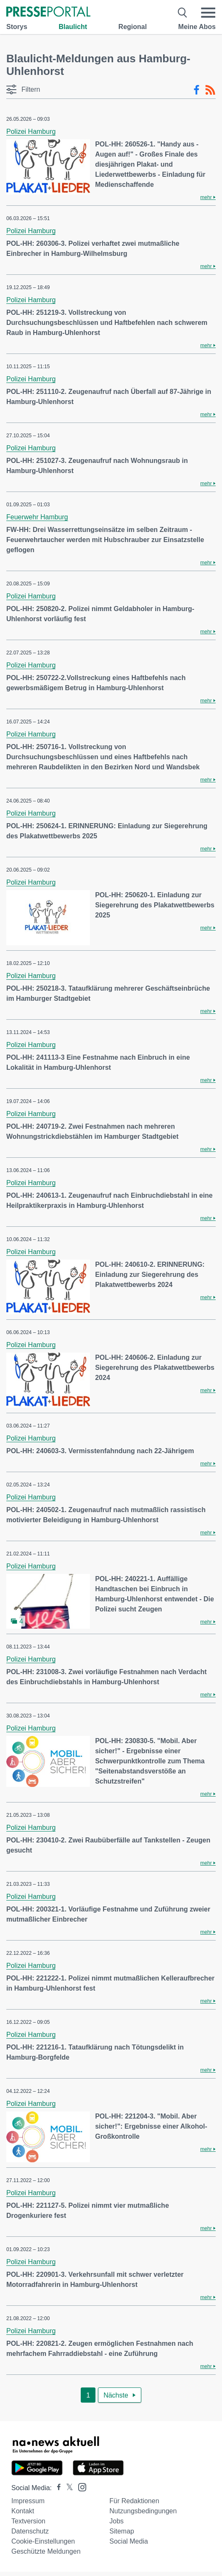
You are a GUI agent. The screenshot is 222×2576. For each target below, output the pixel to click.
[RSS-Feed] (210, 90)
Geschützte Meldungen (46, 2551)
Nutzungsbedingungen (143, 2511)
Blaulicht (72, 26)
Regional (133, 26)
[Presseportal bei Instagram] (79, 2486)
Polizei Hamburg (31, 131)
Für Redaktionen (134, 2500)
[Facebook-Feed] (196, 90)
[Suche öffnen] (182, 13)
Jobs (116, 2521)
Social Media (128, 2541)
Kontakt (22, 2511)
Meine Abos (197, 26)
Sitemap (121, 2531)
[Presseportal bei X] (67, 2487)
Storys (16, 26)
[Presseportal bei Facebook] (56, 2487)
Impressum (28, 2500)
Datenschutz (30, 2531)
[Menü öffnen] (208, 13)
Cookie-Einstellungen (43, 2541)
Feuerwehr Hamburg (37, 517)
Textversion (28, 2521)
